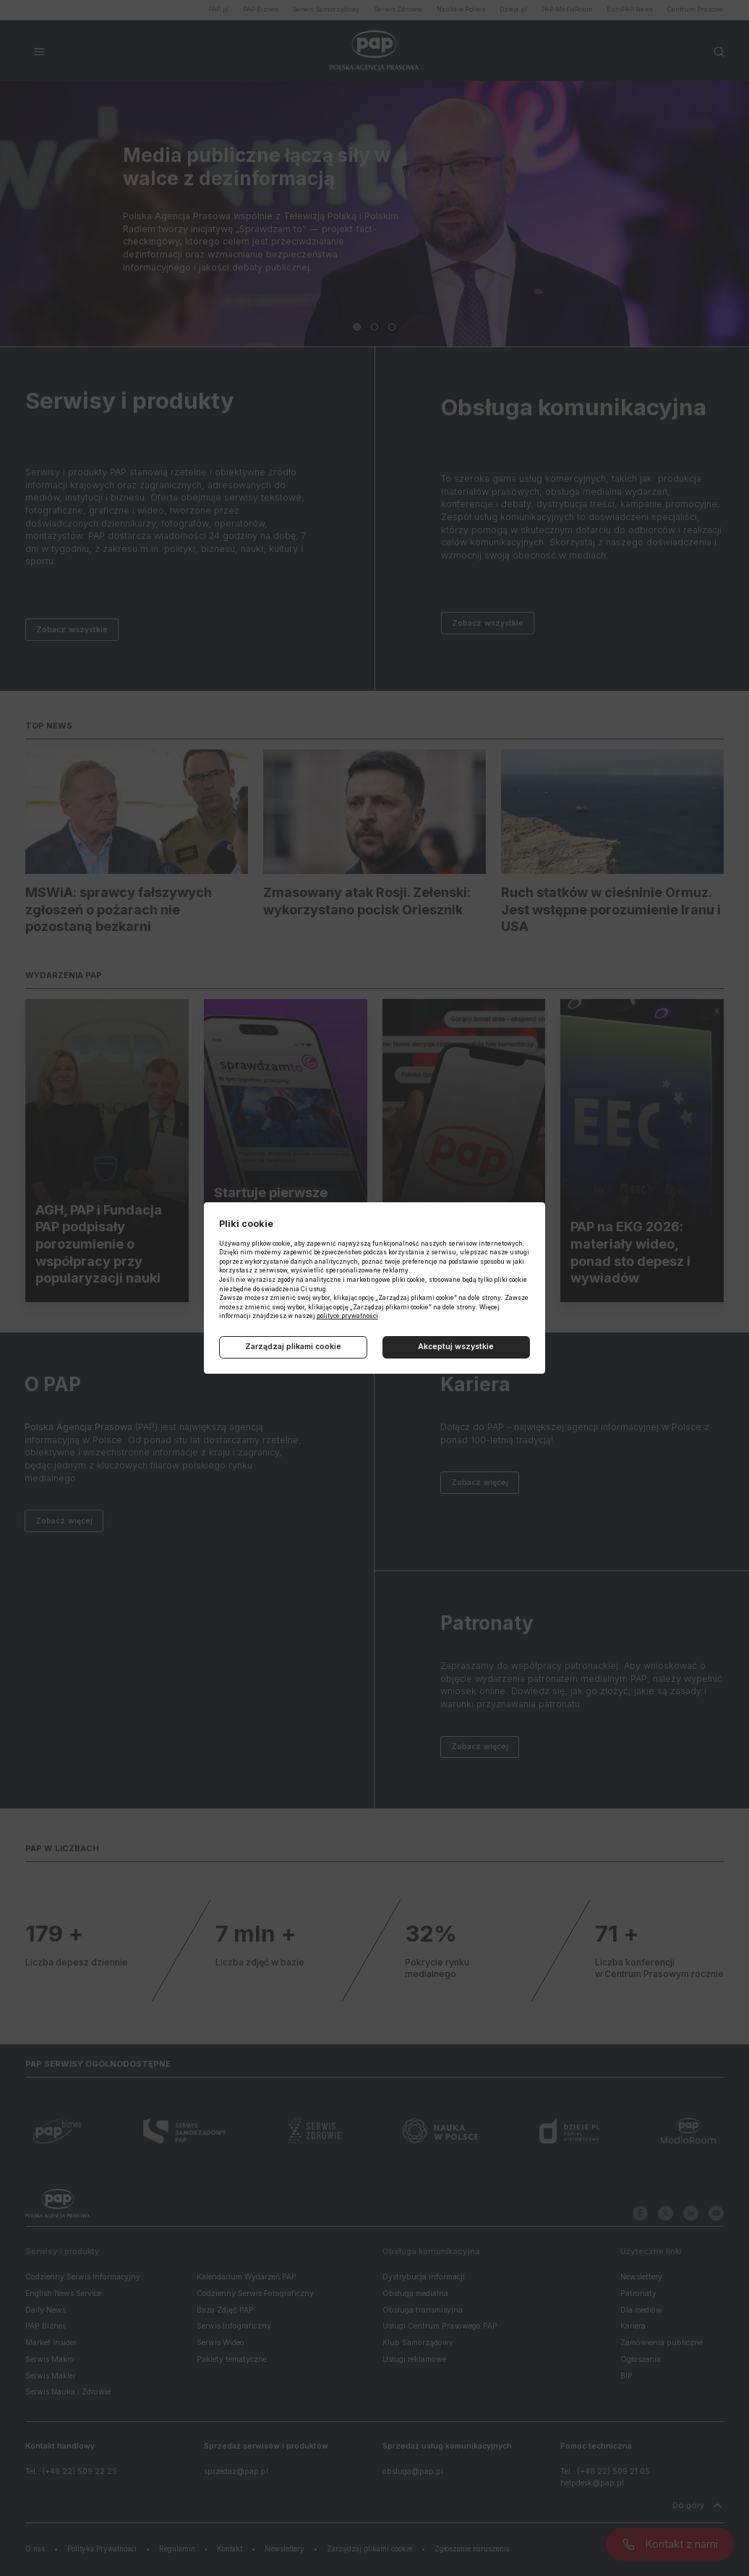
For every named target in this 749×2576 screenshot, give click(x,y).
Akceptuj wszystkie (456, 1346)
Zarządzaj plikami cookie (293, 1346)
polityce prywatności (347, 1315)
